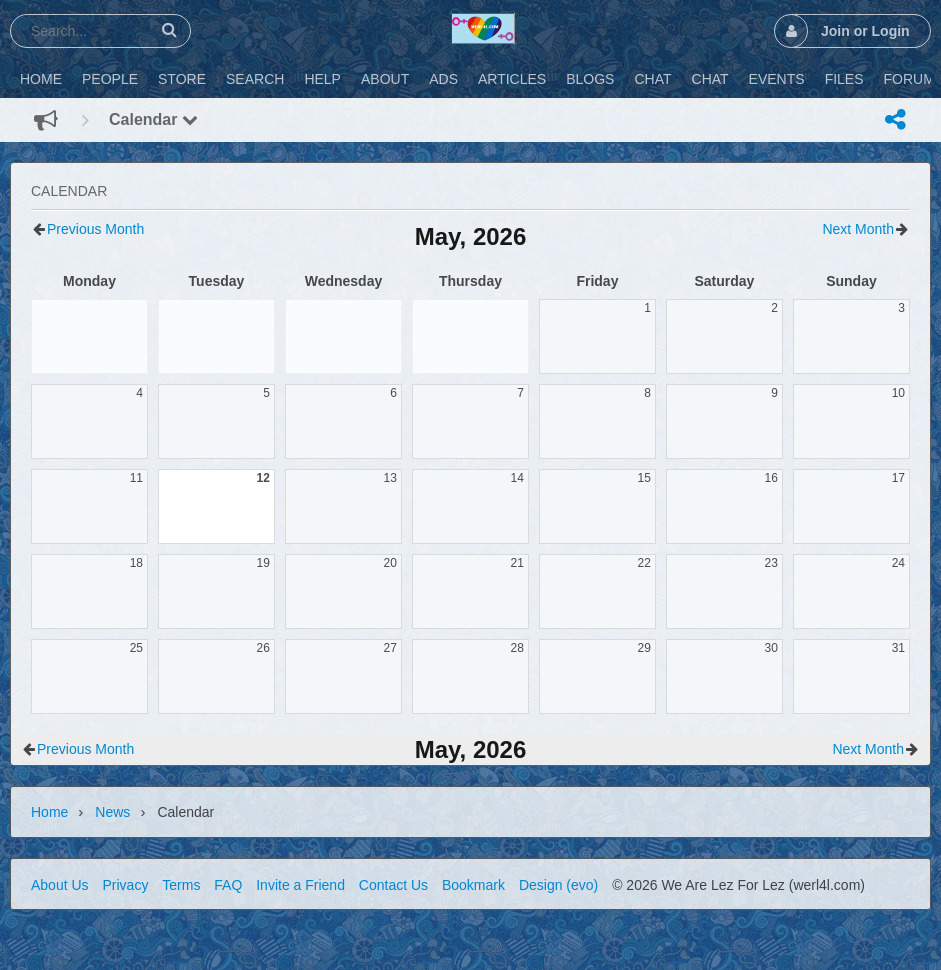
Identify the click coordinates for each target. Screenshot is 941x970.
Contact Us (393, 885)
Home (49, 812)
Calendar (153, 119)
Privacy (125, 885)
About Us (60, 885)
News (112, 812)
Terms (181, 885)
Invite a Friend (300, 885)
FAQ (228, 885)
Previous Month (95, 229)
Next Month (858, 229)
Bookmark (473, 885)
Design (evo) (558, 885)
